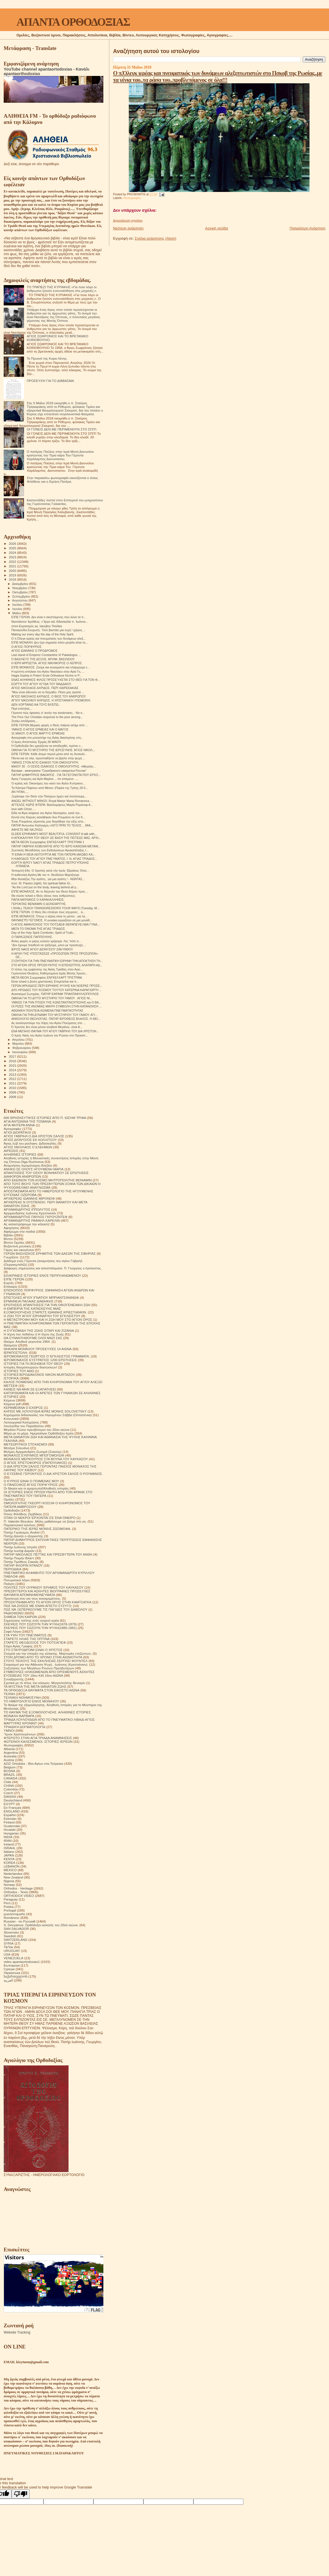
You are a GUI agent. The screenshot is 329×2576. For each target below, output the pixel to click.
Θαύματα (10, 1345)
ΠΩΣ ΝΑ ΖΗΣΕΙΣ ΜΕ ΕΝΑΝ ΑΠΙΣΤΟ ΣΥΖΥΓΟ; (38, 1606)
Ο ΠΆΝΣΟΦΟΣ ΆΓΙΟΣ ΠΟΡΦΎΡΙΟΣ (31, 1484)
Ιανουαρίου (20, 1052)
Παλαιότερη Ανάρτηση (307, 228)
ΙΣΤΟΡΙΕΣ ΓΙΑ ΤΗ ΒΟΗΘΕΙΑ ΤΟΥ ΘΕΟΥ (33, 1363)
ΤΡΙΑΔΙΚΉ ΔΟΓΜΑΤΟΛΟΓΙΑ (24, 1727)
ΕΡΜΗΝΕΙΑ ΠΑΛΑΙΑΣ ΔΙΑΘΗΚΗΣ (28, 1301)
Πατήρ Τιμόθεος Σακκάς (21, 1561)
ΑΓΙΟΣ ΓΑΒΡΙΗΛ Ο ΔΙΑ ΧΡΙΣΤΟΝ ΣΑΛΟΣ (34, 1136)
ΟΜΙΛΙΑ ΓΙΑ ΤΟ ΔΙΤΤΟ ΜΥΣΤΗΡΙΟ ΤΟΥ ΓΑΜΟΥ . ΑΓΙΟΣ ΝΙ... (51, 998)
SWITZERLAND (15, 1939)
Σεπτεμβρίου (21, 596)
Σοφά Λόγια (12, 1631)
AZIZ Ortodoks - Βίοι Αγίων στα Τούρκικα (33, 1763)
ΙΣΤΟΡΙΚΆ (11, 1378)
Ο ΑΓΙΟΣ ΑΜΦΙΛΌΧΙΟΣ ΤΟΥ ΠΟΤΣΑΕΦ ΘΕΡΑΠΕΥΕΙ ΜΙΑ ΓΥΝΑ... (55, 924)
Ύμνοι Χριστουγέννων (20, 1734)
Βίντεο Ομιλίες (14, 1242)
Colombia (11, 1789)
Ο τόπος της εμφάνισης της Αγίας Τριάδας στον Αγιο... (46, 969)
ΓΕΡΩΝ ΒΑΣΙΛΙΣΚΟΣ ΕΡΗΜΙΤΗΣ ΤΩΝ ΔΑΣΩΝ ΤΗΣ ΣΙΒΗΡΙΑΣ (50, 1253)
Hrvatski (10, 1829)
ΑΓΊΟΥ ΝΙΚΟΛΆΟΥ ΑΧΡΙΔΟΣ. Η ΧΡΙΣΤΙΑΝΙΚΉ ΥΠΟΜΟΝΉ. (51, 700)
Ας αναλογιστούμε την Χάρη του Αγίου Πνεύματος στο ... (48, 1023)
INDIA (8, 1837)
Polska (9, 1906)
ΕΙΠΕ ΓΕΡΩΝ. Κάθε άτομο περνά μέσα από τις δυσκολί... (49, 754)
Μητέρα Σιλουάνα (16, 1448)
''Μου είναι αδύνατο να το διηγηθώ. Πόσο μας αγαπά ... (47, 692)
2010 (13, 1088)
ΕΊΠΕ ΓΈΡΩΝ (14, 1279)
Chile (7, 1782)
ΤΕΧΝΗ (9, 1694)
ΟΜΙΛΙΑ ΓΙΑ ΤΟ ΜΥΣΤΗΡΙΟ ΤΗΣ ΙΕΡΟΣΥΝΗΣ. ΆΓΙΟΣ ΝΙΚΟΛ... (53, 750)
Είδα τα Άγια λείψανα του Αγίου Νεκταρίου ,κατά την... (46, 813)
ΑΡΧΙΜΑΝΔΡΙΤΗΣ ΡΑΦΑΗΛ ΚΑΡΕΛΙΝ (32, 1220)
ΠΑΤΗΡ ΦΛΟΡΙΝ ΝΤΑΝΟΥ (23, 1565)
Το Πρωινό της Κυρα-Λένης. (47, 358)
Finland (9, 1822)
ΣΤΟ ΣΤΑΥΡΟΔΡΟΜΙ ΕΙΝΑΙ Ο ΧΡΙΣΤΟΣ (33, 1650)
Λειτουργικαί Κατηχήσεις (21, 1422)
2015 (13, 1065)
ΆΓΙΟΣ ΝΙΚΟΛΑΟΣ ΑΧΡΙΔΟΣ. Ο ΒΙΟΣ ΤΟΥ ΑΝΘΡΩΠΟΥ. (48, 696)
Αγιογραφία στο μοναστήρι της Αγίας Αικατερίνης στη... (47, 737)
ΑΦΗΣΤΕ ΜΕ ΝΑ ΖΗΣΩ (26, 829)
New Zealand (13, 1877)
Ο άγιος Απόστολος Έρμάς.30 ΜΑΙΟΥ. (36, 742)
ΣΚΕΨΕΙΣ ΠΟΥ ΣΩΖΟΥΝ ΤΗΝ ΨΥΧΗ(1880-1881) (40, 1628)
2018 (13, 579)
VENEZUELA (13, 1958)
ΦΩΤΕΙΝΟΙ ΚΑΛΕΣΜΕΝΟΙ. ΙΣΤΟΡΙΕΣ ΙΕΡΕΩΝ (38, 1741)
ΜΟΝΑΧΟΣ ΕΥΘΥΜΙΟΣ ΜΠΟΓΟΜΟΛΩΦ (34, 1455)
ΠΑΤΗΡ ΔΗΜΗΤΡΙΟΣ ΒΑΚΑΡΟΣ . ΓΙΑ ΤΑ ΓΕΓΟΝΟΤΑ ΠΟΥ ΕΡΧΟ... (56, 775)
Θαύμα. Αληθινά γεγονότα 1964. (27, 1341)
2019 (13, 575)
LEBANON (11, 1866)
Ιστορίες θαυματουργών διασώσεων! (30, 1367)
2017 (13, 1056)
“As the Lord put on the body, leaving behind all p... (45, 887)
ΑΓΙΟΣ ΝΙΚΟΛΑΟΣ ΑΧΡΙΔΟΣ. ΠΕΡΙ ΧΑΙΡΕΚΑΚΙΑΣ (45, 688)
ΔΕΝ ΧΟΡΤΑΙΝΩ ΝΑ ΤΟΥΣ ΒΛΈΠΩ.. (35, 704)
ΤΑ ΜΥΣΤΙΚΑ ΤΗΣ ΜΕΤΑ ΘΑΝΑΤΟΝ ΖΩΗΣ (35, 1686)
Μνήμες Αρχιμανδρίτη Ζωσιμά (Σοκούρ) (33, 1451)
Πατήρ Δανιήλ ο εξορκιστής (23, 1536)
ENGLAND (12, 1811)
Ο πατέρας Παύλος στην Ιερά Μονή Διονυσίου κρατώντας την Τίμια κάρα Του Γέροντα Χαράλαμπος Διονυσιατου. (60, 455)
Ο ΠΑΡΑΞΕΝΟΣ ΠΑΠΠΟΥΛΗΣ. (32, 937)
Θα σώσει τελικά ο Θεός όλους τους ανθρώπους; (43, 895)
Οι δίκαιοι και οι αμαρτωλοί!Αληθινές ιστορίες (36, 1488)
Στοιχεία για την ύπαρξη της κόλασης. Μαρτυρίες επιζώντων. (48, 1653)
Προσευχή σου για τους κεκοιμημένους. (32, 1598)
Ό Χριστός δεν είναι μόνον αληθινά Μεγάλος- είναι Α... (46, 1027)
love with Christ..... (23, 809)
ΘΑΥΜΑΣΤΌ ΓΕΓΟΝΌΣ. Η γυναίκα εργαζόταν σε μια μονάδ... (51, 920)
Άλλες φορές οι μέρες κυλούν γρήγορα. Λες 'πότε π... (46, 941)
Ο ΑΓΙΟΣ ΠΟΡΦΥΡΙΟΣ (26, 646)
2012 (13, 1079)
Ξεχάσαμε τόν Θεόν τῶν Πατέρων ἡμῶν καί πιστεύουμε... (49, 796)
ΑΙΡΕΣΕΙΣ (11, 1151)
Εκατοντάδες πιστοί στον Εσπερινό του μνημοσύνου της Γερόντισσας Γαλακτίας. (65, 502)
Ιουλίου (17, 604)
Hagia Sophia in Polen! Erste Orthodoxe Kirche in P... (46, 675)
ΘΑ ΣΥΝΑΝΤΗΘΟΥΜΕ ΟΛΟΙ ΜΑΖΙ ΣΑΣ (33, 1338)
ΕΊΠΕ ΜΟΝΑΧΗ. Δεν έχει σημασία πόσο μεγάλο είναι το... (49, 642)
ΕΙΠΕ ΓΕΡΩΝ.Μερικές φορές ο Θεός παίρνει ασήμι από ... (49, 725)
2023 (13, 557)
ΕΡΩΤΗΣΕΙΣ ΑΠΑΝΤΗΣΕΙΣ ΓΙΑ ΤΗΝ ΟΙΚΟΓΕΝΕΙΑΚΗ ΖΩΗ (47, 1305)
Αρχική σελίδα (216, 228)
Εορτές (9, 1283)
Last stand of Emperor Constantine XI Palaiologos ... (46, 655)
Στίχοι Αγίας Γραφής (18, 1646)
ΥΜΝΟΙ (9, 1730)
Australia (10, 1756)
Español (10, 1815)
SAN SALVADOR (16, 1928)
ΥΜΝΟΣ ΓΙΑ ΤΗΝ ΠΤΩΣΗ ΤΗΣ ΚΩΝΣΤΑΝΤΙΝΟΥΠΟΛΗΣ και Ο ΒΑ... (56, 1002)
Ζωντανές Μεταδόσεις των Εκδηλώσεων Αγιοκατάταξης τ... (50, 850)
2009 (13, 1092)
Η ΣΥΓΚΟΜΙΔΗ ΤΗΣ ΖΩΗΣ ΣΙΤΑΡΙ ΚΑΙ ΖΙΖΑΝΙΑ (39, 1330)
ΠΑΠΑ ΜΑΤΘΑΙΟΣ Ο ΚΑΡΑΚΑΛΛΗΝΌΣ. (38, 899)
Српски (9, 1969)
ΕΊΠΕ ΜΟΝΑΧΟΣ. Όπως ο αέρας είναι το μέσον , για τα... (49, 916)
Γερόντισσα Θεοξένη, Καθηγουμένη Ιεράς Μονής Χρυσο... (49, 973)
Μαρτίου (18, 1043)
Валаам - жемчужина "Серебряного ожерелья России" (48, 770)
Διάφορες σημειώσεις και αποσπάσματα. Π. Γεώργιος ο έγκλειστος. (53, 1268)
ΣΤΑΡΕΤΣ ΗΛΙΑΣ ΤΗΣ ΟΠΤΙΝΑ (27, 1639)
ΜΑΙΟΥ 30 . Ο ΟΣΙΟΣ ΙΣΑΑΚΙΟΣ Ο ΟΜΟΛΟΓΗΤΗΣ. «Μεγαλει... (53, 766)
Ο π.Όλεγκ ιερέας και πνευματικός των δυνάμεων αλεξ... (48, 638)
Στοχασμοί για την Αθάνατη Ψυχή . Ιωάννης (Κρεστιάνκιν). (46, 1664)
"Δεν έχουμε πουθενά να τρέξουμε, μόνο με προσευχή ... (48, 945)
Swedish (10, 1936)
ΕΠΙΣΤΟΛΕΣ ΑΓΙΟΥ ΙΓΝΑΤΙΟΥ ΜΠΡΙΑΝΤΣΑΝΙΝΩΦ (41, 1297)
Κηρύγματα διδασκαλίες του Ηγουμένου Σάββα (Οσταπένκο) (48, 1415)
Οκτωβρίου (20, 592)
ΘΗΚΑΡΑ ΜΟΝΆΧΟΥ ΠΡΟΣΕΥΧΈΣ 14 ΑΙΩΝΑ (38, 1349)
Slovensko (11, 1932)
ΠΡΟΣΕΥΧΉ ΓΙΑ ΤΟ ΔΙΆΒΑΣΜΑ (50, 380)
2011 (13, 1083)
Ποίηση (9, 1584)
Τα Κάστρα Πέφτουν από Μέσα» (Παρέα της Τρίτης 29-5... (49, 788)
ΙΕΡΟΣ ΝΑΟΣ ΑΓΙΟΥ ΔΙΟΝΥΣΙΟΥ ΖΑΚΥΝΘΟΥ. (42, 949)
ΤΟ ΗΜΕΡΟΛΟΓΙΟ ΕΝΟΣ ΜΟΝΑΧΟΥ (31, 1701)
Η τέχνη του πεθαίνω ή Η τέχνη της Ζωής (34, 1334)
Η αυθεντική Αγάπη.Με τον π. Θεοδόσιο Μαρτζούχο (45, 874)
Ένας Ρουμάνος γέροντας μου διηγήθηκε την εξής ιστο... (48, 821)
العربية (8, 1980)
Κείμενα (9, 1400)
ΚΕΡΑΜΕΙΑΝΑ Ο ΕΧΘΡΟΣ (23, 1407)
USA (7, 1954)
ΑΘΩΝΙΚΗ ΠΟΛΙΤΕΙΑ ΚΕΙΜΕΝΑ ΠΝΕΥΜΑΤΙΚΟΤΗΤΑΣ (47, 1010)
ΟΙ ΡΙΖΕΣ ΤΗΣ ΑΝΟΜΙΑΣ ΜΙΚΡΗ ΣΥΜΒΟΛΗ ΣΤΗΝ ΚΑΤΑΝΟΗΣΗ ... (56, 1006)
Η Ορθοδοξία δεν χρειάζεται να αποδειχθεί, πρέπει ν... (47, 745)
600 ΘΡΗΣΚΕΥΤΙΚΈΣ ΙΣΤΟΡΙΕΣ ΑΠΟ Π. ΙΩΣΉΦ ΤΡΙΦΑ (45, 1117)
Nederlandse (13, 1873)
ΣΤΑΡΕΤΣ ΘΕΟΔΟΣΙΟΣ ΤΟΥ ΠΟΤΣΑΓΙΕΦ (35, 1642)
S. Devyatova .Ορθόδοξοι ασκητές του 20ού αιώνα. (41, 1925)
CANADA (11, 1778)
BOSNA (9, 1771)
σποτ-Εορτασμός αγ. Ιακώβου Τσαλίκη (36, 626)
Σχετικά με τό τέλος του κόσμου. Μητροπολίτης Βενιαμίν (44, 1683)
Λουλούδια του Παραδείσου (24, 1426)
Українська (12, 1972)
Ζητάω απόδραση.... (24, 721)
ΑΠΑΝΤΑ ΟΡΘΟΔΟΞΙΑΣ (73, 22)
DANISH (10, 1796)
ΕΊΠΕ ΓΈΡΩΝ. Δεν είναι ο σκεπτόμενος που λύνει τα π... (48, 617)
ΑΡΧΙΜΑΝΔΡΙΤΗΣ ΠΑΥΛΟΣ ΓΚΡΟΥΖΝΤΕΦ (35, 1217)
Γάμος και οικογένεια (19, 1250)
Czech (8, 1793)
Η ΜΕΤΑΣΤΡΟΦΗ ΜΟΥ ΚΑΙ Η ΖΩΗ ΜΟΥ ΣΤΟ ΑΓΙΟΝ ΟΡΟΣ (48, 1319)
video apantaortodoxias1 (22, 1961)
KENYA (9, 1859)
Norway (9, 1884)
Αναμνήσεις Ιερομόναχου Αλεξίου (28, 1165)
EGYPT (9, 1804)
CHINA (9, 1785)
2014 (13, 1070)
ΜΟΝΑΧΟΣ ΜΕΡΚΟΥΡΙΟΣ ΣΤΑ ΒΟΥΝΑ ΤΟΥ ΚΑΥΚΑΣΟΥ (46, 1459)
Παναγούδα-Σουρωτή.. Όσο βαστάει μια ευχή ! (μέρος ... (48, 630)
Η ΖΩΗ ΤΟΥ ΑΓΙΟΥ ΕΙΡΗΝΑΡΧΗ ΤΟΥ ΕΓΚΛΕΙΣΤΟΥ (42, 1316)
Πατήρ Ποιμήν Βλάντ (19, 1558)
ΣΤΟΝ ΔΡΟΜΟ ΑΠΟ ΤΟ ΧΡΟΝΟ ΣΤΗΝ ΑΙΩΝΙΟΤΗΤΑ (43, 1657)
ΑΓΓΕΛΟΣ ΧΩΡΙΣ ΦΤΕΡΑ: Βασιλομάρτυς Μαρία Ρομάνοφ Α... (52, 804)
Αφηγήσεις (11, 1228)
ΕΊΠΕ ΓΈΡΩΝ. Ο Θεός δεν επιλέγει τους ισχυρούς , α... (48, 912)
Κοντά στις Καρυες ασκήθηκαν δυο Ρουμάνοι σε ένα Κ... (48, 817)
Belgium (10, 1767)
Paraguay (11, 1899)
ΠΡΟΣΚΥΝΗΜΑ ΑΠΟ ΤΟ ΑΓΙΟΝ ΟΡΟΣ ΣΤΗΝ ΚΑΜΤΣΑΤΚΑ (47, 1602)
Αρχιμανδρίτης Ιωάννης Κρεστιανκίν (30, 1213)
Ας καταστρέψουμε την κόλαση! (26, 1224)
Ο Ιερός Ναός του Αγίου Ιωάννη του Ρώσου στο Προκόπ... (49, 1035)
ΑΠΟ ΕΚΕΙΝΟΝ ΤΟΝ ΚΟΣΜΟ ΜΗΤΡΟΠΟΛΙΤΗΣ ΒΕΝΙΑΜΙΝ (48, 1180)
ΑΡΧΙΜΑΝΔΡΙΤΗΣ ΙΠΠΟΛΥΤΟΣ (27, 1209)
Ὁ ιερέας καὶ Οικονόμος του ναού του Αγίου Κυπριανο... (48, 783)
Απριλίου (18, 1039)
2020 (13, 570)
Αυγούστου (20, 600)
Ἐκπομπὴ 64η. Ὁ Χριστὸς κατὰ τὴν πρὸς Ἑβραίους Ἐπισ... (50, 870)
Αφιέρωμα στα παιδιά (19, 1231)
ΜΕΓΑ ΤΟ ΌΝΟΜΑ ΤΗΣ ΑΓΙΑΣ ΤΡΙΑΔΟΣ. (38, 928)
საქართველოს (15, 1976)
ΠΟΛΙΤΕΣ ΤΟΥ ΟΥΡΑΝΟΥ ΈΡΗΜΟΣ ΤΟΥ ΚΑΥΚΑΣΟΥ (44, 1587)
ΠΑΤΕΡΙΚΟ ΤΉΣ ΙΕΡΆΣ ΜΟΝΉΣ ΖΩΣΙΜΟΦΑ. (37, 1528)
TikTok (8, 1947)
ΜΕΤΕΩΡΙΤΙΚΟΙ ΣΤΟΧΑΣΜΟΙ (25, 1444)
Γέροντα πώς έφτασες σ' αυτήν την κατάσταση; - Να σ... (48, 712)
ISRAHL (10, 1848)
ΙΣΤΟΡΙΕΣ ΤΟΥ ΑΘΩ (19, 1371)
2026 (13, 543)
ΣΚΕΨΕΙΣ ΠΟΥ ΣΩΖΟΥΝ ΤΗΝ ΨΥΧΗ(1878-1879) (40, 1624)
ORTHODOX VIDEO (19, 1895)
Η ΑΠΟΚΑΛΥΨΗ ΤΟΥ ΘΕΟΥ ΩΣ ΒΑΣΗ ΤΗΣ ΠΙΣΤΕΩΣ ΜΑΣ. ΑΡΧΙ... (56, 837)
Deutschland (13, 1800)
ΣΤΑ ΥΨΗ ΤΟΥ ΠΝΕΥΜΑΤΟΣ (25, 1635)
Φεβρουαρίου (22, 1047)
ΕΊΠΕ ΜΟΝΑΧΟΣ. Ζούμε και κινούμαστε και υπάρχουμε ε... (50, 667)
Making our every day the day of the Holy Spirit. (42, 634)
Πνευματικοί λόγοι (17, 1580)
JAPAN (9, 1855)
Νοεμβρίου (20, 588)
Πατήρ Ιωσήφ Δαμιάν (19, 1550)
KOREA (9, 1862)
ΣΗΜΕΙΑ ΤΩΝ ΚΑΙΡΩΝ (20, 1617)
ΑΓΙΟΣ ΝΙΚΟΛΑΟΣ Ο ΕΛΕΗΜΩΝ (28, 1147)
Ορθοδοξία (11, 1510)
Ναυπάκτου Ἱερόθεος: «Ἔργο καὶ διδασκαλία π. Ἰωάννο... (49, 621)
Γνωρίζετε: (11, 1257)
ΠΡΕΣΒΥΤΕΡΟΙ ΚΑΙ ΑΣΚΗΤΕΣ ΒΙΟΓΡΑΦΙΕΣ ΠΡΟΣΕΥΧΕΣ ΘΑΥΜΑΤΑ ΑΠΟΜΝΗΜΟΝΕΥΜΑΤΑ (47, 1593)
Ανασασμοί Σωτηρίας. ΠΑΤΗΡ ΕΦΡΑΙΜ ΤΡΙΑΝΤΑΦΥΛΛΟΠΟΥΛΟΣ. (55, 994)
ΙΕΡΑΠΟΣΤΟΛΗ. (16, 1352)
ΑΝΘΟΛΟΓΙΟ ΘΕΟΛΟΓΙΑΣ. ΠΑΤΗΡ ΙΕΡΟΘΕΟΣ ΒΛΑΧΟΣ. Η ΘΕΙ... (55, 1018)
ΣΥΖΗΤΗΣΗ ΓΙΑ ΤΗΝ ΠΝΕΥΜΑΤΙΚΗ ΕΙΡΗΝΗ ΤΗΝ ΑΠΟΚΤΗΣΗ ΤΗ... (57, 961)
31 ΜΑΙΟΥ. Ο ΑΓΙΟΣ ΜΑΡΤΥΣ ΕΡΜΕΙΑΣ (38, 733)
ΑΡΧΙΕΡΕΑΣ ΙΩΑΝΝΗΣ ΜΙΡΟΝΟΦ (29, 1198)
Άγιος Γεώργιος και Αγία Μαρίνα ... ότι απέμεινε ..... (45, 778)
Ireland (9, 1844)
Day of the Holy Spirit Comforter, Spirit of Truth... (43, 932)
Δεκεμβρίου (20, 583)
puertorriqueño (14, 1914)
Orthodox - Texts (16, 1892)
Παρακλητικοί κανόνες (20, 1525)
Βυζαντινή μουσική (17, 1246)
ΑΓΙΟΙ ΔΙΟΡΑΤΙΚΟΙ (17, 1132)
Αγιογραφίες (12, 1128)
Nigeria (9, 1881)
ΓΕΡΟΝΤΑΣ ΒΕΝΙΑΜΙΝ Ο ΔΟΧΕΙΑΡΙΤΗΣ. (38, 904)
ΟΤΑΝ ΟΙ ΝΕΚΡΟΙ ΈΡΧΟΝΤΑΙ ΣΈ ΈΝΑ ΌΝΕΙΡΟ (39, 1517)
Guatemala (12, 1826)
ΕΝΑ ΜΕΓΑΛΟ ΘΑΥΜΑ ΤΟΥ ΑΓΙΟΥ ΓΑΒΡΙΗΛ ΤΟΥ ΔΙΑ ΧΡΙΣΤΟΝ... (55, 1031)
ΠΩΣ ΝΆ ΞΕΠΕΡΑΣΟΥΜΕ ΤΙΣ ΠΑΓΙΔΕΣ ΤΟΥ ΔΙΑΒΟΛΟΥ (46, 1609)
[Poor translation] (21, 2494)
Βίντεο (8, 1239)
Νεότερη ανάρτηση (128, 228)
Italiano (9, 1851)
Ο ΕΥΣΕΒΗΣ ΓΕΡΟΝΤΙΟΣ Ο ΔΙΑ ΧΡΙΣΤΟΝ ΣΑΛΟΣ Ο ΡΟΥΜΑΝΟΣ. (53, 1473)
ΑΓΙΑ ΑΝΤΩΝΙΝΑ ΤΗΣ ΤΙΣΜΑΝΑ (27, 1121)
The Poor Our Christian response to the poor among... (47, 717)
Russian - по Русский (19, 1921)
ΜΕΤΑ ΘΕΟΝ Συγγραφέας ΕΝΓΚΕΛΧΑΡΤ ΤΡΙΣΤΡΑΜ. (46, 977)
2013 (13, 1074)
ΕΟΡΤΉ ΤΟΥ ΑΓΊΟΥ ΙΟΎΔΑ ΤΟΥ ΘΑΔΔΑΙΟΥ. (41, 684)
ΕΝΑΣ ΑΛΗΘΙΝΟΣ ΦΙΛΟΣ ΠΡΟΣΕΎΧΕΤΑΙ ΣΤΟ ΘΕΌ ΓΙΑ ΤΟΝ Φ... (55, 679)
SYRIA (9, 1943)
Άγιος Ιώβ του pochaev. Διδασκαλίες (30, 1143)
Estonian (10, 1818)
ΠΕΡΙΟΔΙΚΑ (12, 1569)
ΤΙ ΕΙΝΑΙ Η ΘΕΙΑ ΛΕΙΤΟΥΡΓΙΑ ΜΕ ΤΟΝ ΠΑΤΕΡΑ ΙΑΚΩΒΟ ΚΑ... (53, 854)
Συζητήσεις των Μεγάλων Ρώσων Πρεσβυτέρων (39, 1668)
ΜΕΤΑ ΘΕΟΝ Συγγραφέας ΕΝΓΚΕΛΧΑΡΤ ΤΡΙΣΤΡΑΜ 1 (47, 842)
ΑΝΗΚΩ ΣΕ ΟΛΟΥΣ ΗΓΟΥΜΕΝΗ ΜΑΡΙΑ (34, 1169)
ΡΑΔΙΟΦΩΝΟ (14, 1613)
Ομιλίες (9, 1499)
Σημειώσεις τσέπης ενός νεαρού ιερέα (31, 1620)
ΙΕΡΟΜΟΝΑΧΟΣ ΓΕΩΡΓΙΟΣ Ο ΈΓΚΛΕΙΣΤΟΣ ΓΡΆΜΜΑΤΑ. (47, 1356)
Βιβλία (8, 1235)
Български (11, 1965)
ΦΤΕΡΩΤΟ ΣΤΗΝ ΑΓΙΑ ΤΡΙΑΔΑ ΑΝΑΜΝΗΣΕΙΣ (38, 1738)
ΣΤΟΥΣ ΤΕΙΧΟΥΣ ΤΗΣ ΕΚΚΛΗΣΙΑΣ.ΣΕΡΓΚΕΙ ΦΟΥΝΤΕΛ (46, 1661)
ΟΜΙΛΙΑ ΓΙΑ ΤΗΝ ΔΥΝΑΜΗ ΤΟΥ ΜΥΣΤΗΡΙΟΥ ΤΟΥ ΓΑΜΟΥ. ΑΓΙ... (54, 1014)
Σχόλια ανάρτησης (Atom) (155, 238)
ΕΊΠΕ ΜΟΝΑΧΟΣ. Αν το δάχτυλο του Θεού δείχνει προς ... (49, 891)
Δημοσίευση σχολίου (127, 220)
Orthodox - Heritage (18, 1888)
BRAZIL (9, 1774)
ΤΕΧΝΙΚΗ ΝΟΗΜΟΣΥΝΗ (22, 1697)
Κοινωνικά (11, 1418)
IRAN (8, 1840)
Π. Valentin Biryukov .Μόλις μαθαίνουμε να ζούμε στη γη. (45, 1521)
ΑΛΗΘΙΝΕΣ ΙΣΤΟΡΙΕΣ (20, 1154)
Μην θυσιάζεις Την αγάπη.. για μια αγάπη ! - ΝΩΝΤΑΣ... (48, 879)
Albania (9, 1749)
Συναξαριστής (14, 1679)
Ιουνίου (17, 609)
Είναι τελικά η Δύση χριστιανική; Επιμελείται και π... (45, 981)
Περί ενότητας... (21, 708)
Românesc (11, 1917)
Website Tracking (17, 2332)
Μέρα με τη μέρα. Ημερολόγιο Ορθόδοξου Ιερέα (38, 1433)
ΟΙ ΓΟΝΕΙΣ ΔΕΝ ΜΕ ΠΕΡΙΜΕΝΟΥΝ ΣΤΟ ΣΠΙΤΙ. (62, 429)
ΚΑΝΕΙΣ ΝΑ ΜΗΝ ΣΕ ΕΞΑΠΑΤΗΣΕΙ (30, 1389)
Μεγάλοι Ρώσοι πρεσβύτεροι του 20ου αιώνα (36, 1429)
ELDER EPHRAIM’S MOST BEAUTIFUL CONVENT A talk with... (54, 834)
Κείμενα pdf (12, 1404)
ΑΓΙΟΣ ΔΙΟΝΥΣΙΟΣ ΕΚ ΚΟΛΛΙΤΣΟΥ (30, 1140)
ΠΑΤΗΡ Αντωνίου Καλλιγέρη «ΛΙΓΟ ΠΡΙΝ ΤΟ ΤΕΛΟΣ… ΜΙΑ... (52, 825)
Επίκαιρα (10, 1286)
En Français (12, 1807)
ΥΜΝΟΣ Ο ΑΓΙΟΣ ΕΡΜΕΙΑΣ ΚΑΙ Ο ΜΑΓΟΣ (39, 729)
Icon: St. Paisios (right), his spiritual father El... (41, 883)
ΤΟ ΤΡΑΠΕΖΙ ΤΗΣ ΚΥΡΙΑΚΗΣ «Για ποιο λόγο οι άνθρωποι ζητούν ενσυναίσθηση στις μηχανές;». (62, 288)
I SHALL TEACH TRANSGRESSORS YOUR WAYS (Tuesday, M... (55, 908)
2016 (13, 1061)
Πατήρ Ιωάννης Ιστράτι (20, 1547)
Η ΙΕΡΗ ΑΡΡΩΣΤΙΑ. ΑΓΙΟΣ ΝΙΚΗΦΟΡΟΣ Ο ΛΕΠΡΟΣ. (46, 663)
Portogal (10, 1910)
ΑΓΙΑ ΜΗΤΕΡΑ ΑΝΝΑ (19, 1125)
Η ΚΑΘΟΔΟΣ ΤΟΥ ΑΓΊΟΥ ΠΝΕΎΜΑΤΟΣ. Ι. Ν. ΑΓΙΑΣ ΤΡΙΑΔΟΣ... (54, 858)
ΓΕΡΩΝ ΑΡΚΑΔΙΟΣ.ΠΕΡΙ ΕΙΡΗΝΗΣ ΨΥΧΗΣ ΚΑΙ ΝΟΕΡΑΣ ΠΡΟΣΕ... (56, 985)
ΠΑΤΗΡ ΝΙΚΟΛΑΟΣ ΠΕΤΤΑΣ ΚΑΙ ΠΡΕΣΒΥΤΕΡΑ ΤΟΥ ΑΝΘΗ (48, 1554)
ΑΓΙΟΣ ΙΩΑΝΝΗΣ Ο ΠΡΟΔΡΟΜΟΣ (34, 650)
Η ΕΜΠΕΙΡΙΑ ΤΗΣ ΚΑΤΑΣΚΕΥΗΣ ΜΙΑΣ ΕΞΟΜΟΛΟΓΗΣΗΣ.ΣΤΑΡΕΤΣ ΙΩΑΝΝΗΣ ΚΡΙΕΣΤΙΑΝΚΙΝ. (45, 1310)
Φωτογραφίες (132, 198)
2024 (13, 552)
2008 (13, 1097)
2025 (13, 548)
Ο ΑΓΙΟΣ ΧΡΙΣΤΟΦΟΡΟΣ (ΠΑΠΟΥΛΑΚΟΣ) (35, 1462)
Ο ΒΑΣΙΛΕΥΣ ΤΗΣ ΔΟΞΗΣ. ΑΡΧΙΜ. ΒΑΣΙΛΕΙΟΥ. (43, 659)
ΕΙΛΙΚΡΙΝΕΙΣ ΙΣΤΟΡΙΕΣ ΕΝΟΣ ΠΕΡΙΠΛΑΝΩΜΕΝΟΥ (42, 1275)
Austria (9, 1760)
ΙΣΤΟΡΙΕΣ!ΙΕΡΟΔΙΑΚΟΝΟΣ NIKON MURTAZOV (39, 1374)
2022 (13, 561)
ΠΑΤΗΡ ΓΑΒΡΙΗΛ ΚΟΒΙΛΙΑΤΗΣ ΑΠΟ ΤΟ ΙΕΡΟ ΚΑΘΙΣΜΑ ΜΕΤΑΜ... (55, 846)
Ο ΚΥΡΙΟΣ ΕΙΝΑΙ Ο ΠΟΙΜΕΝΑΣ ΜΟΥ (31, 1481)
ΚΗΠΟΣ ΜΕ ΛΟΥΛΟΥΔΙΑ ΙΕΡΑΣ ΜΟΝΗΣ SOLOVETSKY (45, 1411)
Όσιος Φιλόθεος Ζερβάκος (23, 1514)
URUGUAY (12, 1950)
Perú (7, 1903)
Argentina (11, 1752)
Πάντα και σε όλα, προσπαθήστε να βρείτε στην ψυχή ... (48, 758)
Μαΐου (17, 613)
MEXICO (10, 1870)
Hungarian (11, 1833)
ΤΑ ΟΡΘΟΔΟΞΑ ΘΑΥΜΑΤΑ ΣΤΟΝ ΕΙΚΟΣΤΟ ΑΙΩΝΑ (41, 1690)
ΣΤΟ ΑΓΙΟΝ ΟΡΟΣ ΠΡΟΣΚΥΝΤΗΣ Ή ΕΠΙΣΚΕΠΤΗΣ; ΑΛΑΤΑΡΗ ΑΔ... (57, 965)
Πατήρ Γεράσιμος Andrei (22, 1532)
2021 (13, 566)
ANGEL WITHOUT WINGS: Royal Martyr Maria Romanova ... (51, 800)
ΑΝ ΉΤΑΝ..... (20, 791)
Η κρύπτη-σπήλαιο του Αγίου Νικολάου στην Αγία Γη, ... (47, 671)
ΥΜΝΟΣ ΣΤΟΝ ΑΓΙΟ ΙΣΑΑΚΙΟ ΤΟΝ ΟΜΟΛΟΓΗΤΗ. (45, 762)
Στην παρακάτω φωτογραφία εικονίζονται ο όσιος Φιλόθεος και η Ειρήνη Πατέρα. (62, 479)
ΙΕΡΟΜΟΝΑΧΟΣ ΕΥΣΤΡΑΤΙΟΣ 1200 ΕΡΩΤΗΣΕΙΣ (40, 1360)
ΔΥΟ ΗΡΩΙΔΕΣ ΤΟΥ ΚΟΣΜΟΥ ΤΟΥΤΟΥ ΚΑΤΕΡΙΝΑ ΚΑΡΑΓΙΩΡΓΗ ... (56, 990)
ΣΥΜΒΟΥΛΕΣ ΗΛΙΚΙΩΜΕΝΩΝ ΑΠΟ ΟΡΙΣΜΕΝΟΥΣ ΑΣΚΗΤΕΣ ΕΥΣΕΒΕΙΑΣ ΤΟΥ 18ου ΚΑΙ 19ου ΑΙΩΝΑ (49, 1673)
